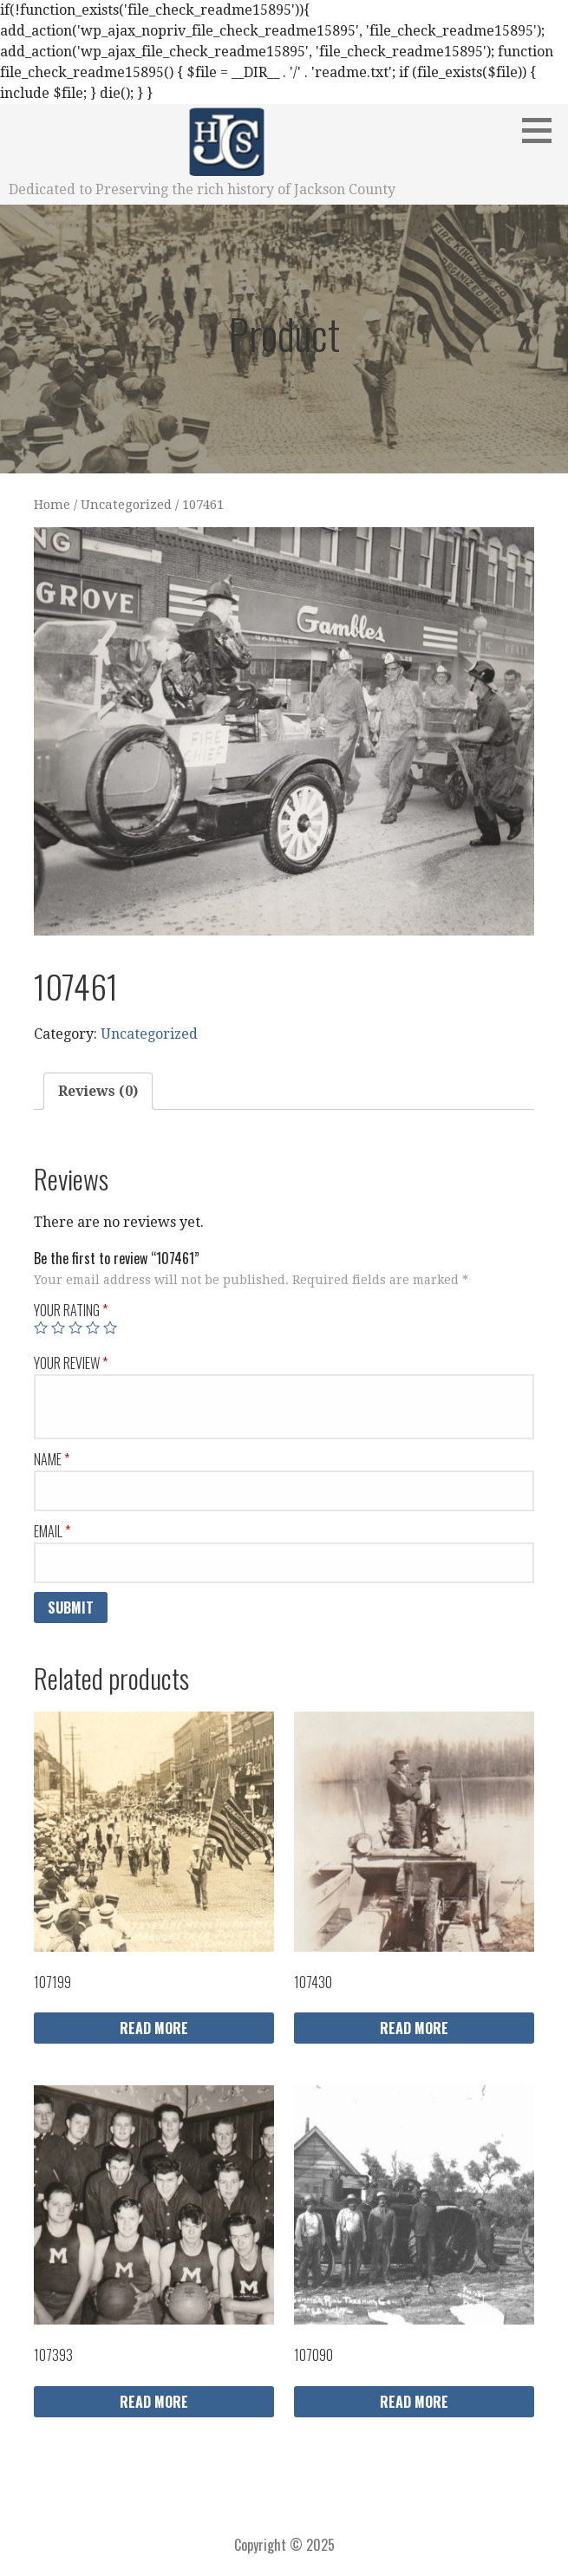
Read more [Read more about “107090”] (414, 2401)
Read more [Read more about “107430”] (414, 2028)
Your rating (71, 1310)
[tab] (98, 1092)
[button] (543, 130)
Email (52, 1531)
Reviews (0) (98, 1091)
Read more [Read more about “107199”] (154, 2028)
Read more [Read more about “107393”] (154, 2401)
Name (51, 1459)
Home (52, 504)
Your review (71, 1363)
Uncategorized (126, 504)
